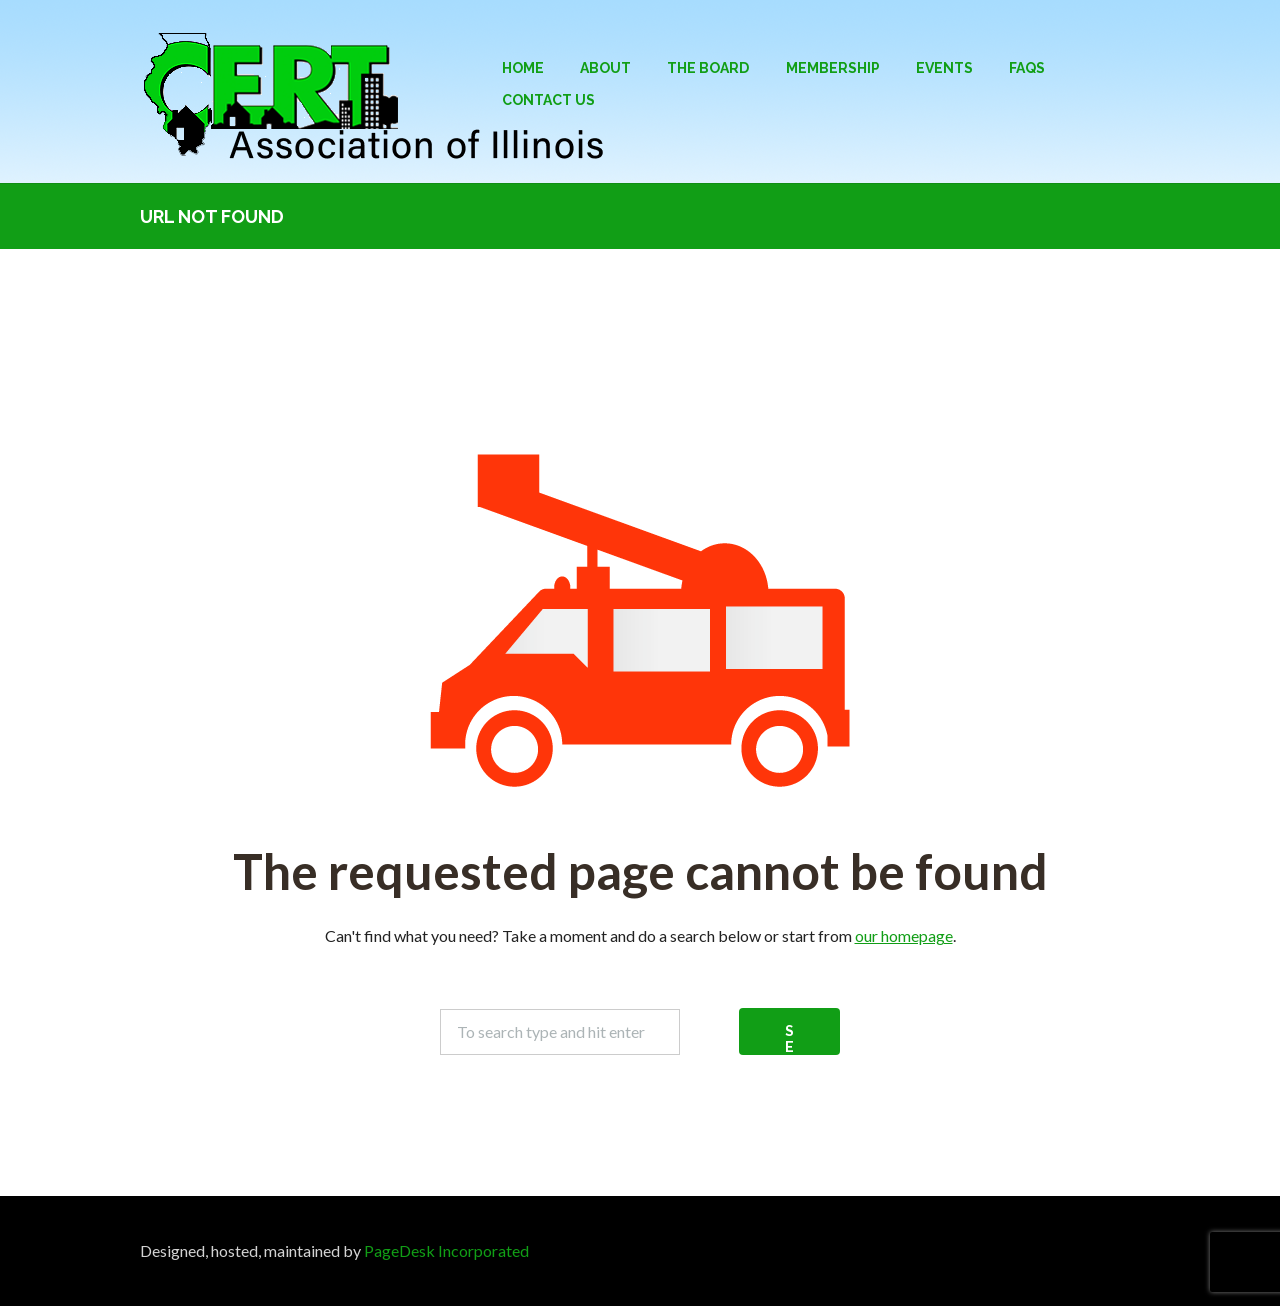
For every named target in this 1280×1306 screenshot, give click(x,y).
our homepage (904, 935)
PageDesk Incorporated (446, 1250)
